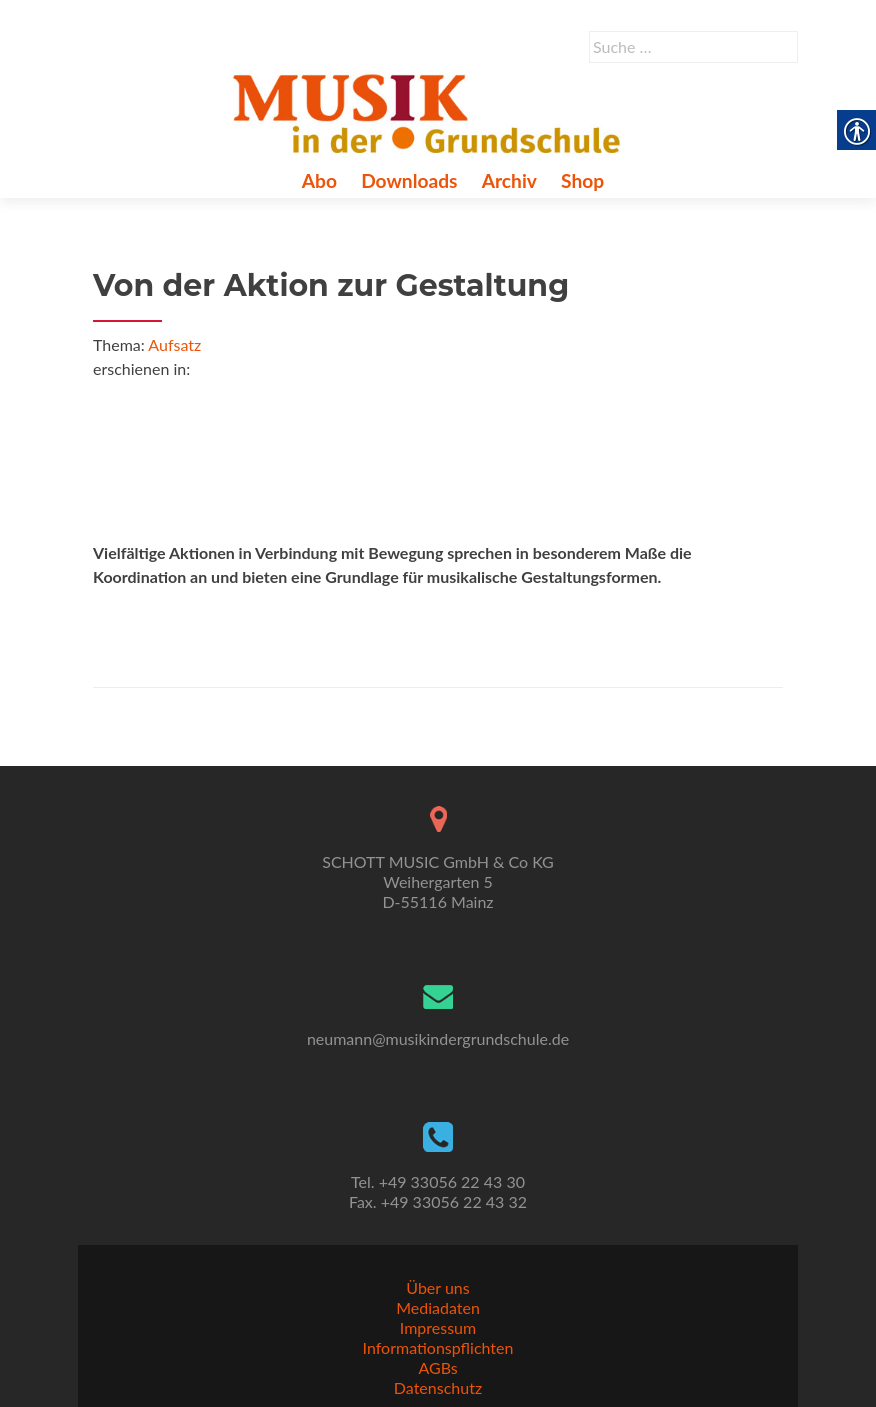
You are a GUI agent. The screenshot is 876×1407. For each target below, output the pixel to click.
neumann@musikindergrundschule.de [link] (438, 1038)
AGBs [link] (437, 1367)
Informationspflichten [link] (438, 1347)
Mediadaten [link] (438, 1307)
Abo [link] (319, 180)
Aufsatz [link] (174, 344)
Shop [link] (582, 180)
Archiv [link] (509, 180)
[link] (430, 111)
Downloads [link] (409, 180)
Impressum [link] (438, 1327)
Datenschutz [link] (438, 1387)
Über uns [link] (437, 1287)
